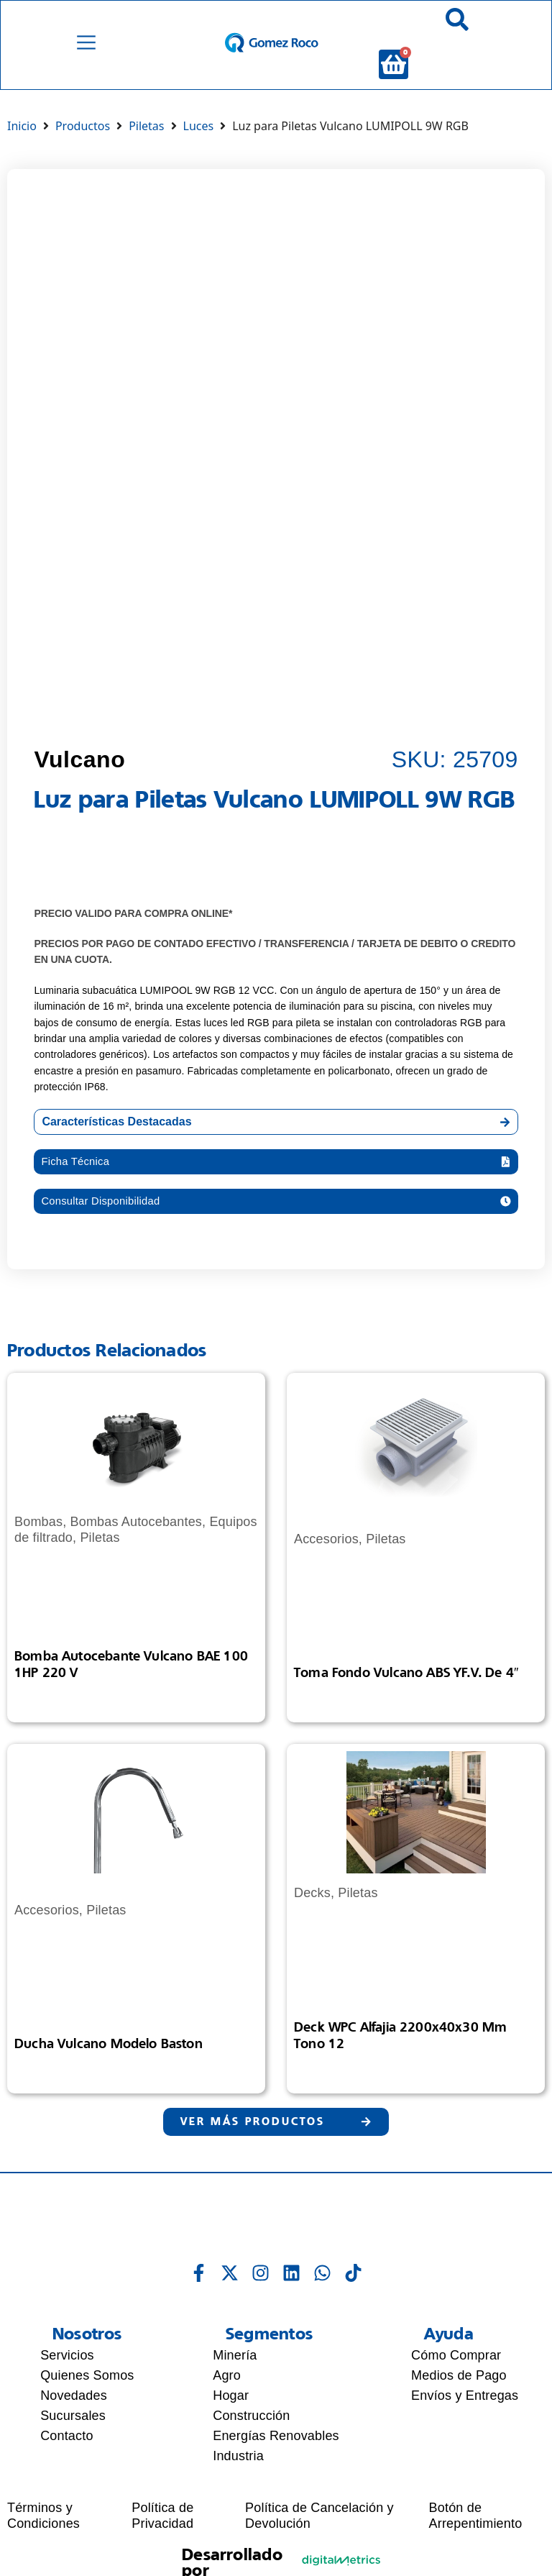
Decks (312, 1911)
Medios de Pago (459, 2395)
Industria (238, 2476)
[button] (276, 1177)
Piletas (146, 139)
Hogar (231, 2415)
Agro (227, 2395)
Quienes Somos (87, 2395)
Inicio (22, 139)
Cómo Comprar (456, 2375)
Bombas (38, 1540)
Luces (198, 139)
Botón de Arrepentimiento (476, 2536)
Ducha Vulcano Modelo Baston (108, 2062)
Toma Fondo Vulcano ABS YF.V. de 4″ (406, 1691)
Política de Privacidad (162, 2536)
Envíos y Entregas (464, 2415)
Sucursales (73, 2436)
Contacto (66, 2456)
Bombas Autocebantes (136, 1540)
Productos (82, 139)
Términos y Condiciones (43, 2536)
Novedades (73, 2415)
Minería (235, 2375)
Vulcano (79, 773)
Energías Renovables (276, 2456)
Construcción (251, 2436)
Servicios (67, 2375)
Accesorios (326, 1557)
